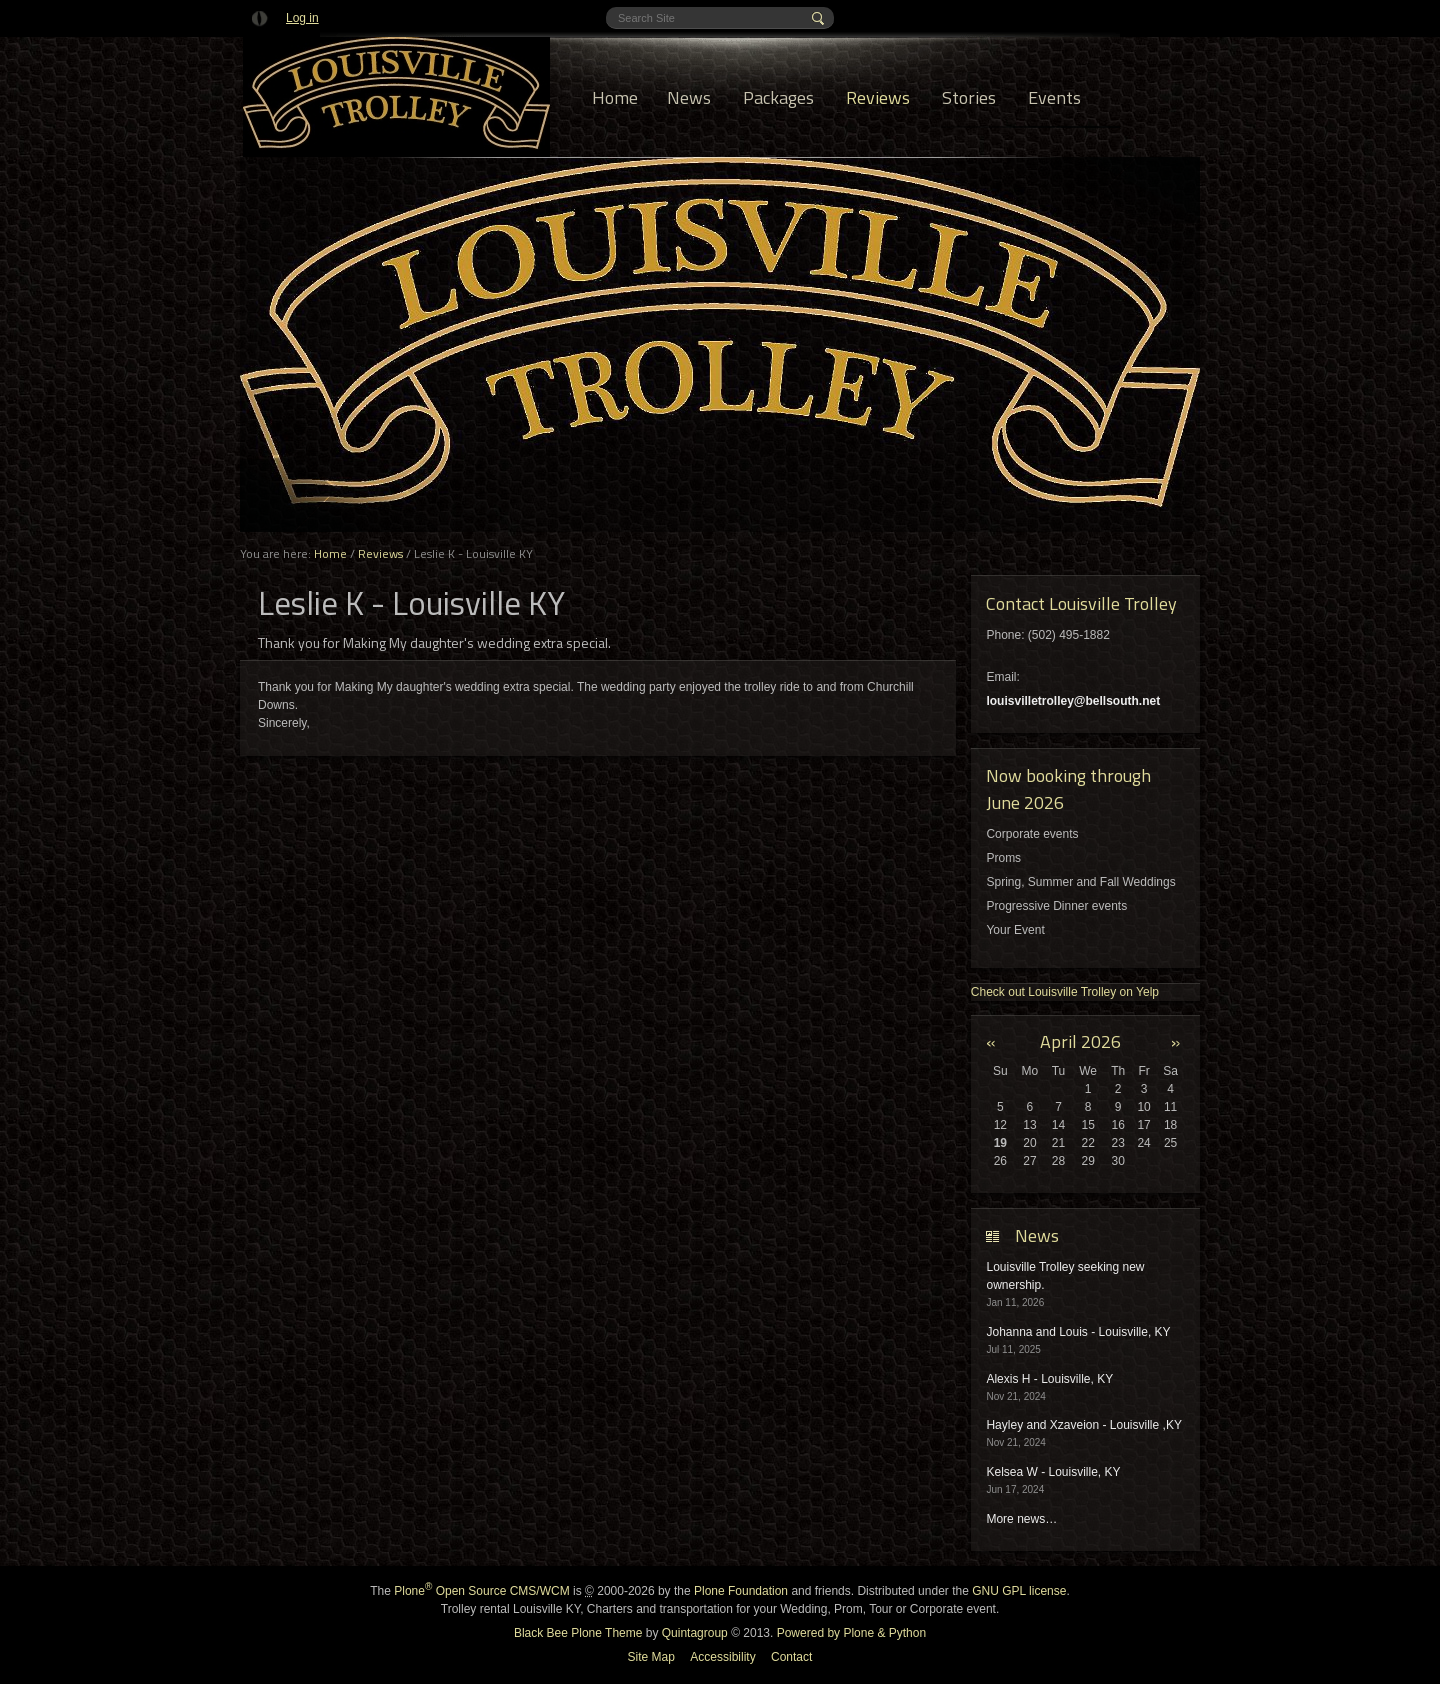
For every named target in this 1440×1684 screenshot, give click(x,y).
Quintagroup (695, 1633)
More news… (1021, 1519)
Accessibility (722, 1657)
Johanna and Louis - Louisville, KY (1078, 1332)
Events (1054, 97)
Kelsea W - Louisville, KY (1053, 1472)
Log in (302, 18)
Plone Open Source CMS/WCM (481, 1591)
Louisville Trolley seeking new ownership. (1065, 1276)
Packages (778, 97)
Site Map (651, 1657)
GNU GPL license (1019, 1591)
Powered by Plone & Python (851, 1633)
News (689, 97)
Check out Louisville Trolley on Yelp (1065, 992)
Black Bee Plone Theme (578, 1633)
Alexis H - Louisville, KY (1049, 1379)
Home (615, 97)
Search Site (617, 7)
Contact (791, 1657)
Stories (969, 97)
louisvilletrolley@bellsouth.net (1073, 701)
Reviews (878, 97)
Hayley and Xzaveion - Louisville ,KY (1083, 1425)
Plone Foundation (741, 1591)
